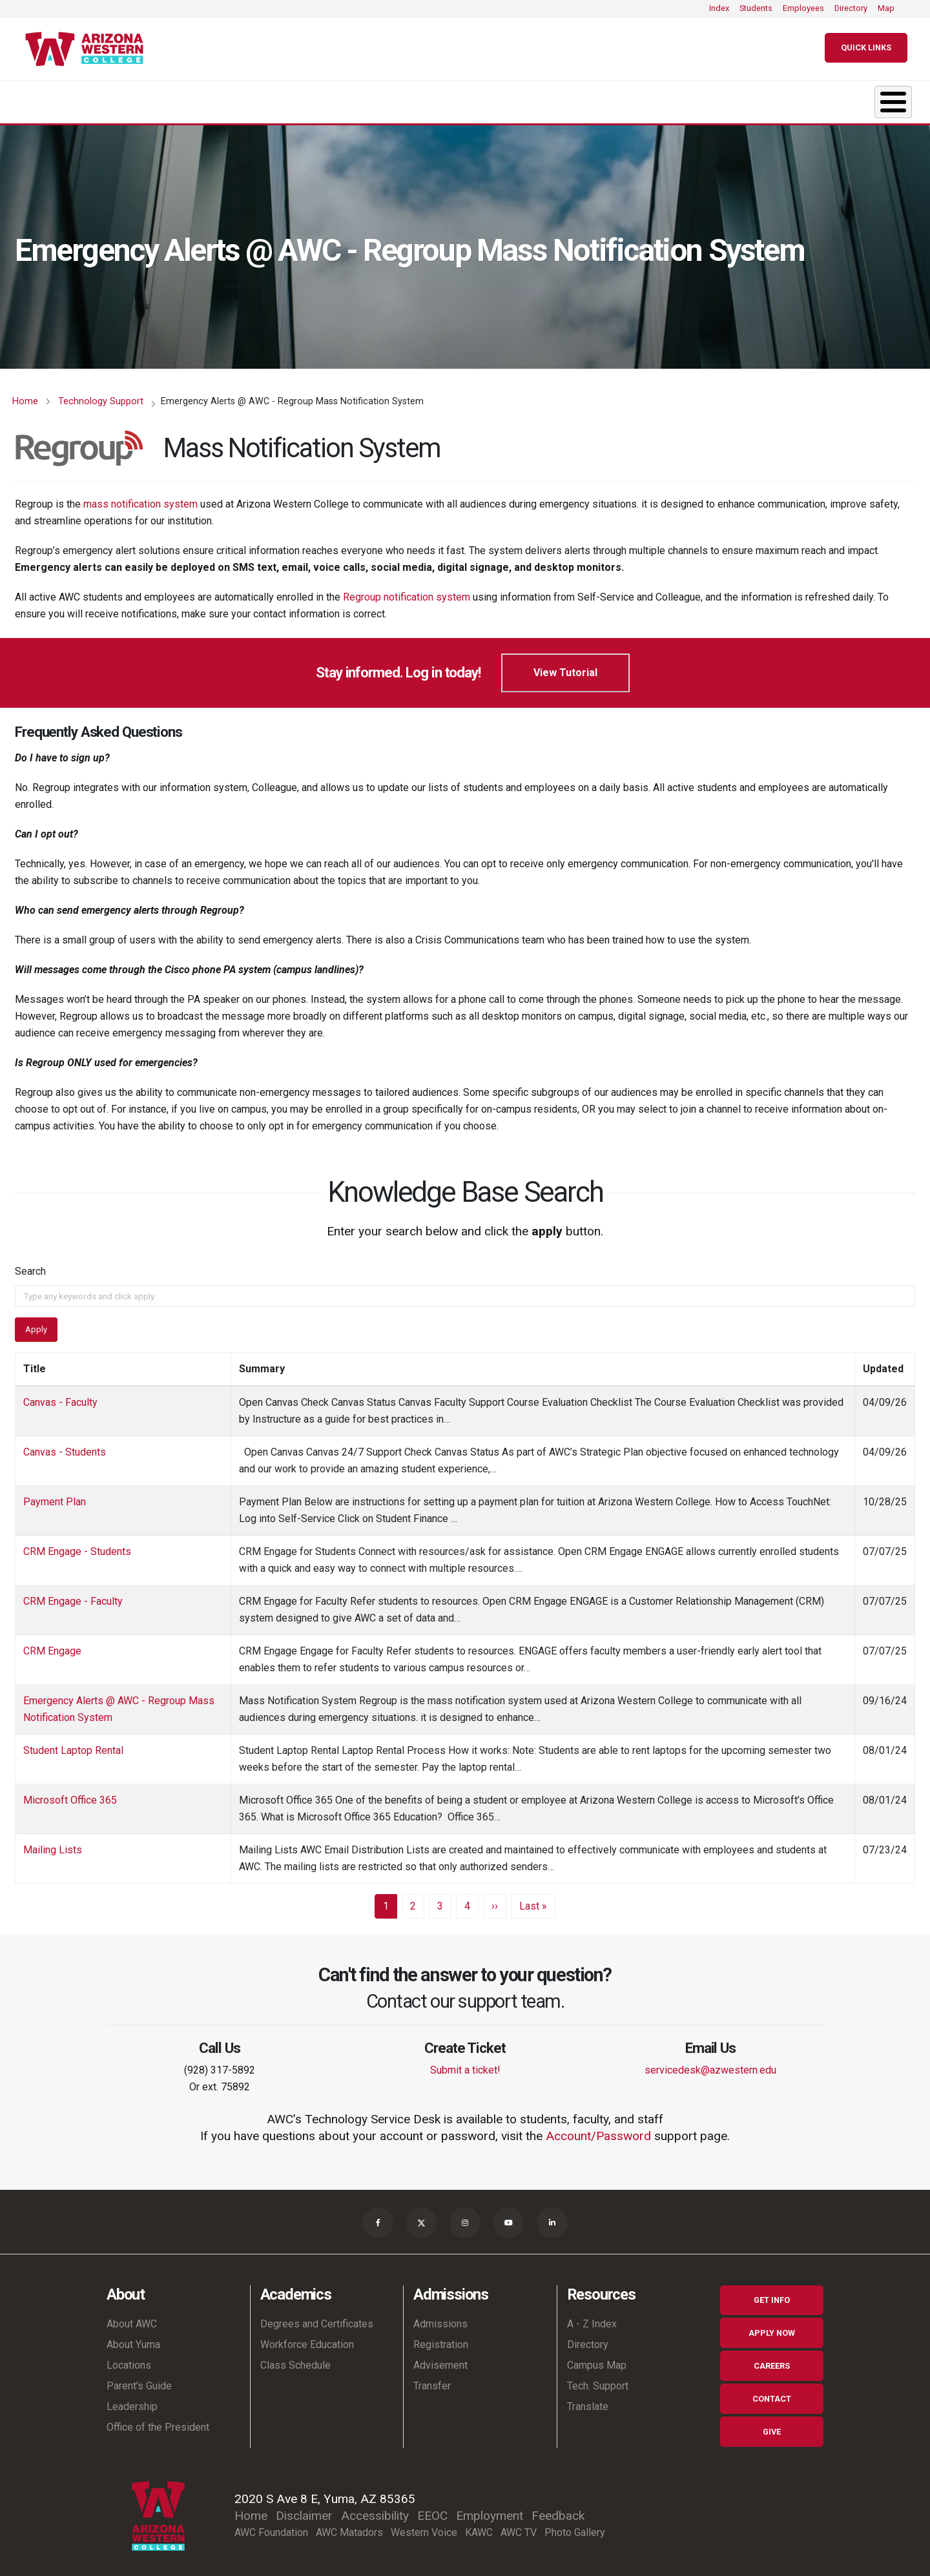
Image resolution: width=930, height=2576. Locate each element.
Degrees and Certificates (316, 2318)
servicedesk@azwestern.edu (710, 2063)
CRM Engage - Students (77, 1545)
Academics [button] (187, 98)
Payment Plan (54, 1495)
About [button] (54, 98)
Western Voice (424, 2526)
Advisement (440, 2359)
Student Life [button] (483, 98)
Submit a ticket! (465, 2063)
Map (886, 8)
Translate (587, 2401)
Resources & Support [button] (655, 98)
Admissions (440, 2318)
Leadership (132, 2401)
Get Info (772, 2294)
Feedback (558, 2509)
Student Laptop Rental (73, 1744)
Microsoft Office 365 (70, 1794)
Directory (850, 8)
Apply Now (772, 2327)
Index (719, 8)
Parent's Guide (139, 2380)
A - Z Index (592, 2318)
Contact (771, 2392)
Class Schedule (295, 2359)
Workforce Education (307, 2339)
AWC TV (519, 2526)
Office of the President (158, 2421)
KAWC (479, 2526)
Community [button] (826, 98)
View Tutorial (565, 666)
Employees (803, 8)
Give (772, 2425)
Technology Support (100, 394)
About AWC (132, 2318)
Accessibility (375, 2509)
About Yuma (133, 2339)
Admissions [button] (333, 98)
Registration (440, 2339)
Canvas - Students (64, 1445)
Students (755, 8)
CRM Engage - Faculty (73, 1595)
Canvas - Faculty (60, 1396)
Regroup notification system (408, 590)
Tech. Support (597, 2380)
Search (30, 1265)
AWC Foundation (271, 2526)
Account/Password (598, 2129)
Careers (772, 2360)
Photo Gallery (574, 2526)
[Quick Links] (866, 48)
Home (25, 394)
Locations (129, 2359)
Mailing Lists (52, 1843)
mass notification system (140, 497)
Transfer (432, 2380)
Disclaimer (304, 2509)
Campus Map (596, 2359)
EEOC (432, 2509)
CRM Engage (52, 1644)
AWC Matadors (349, 2526)
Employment (489, 2509)
